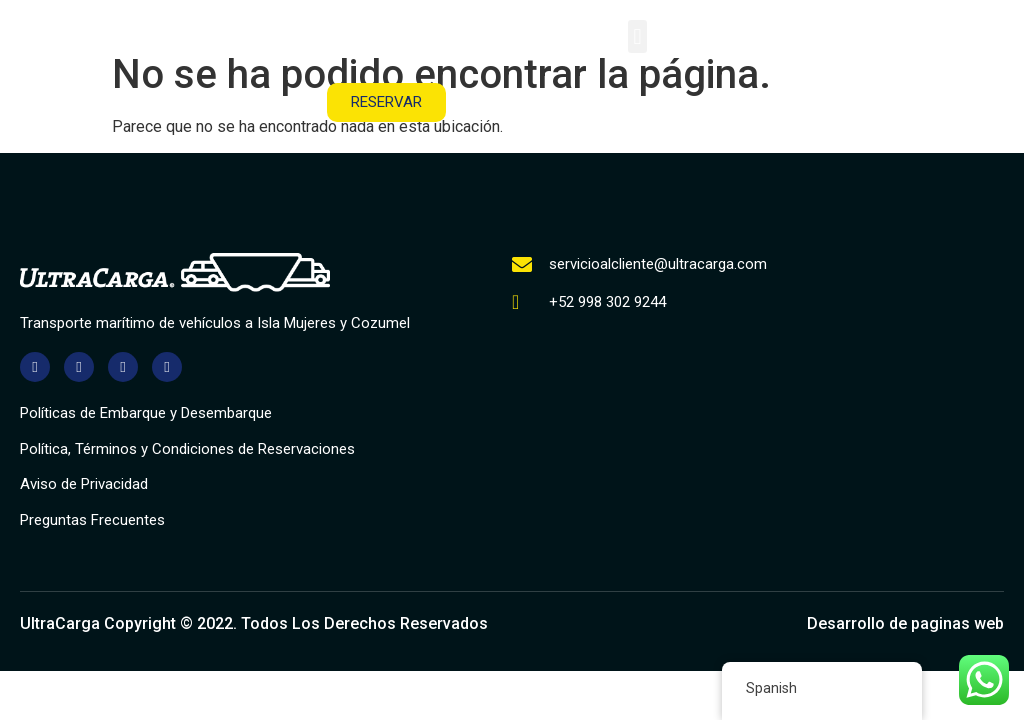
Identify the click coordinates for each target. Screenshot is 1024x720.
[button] (637, 36)
